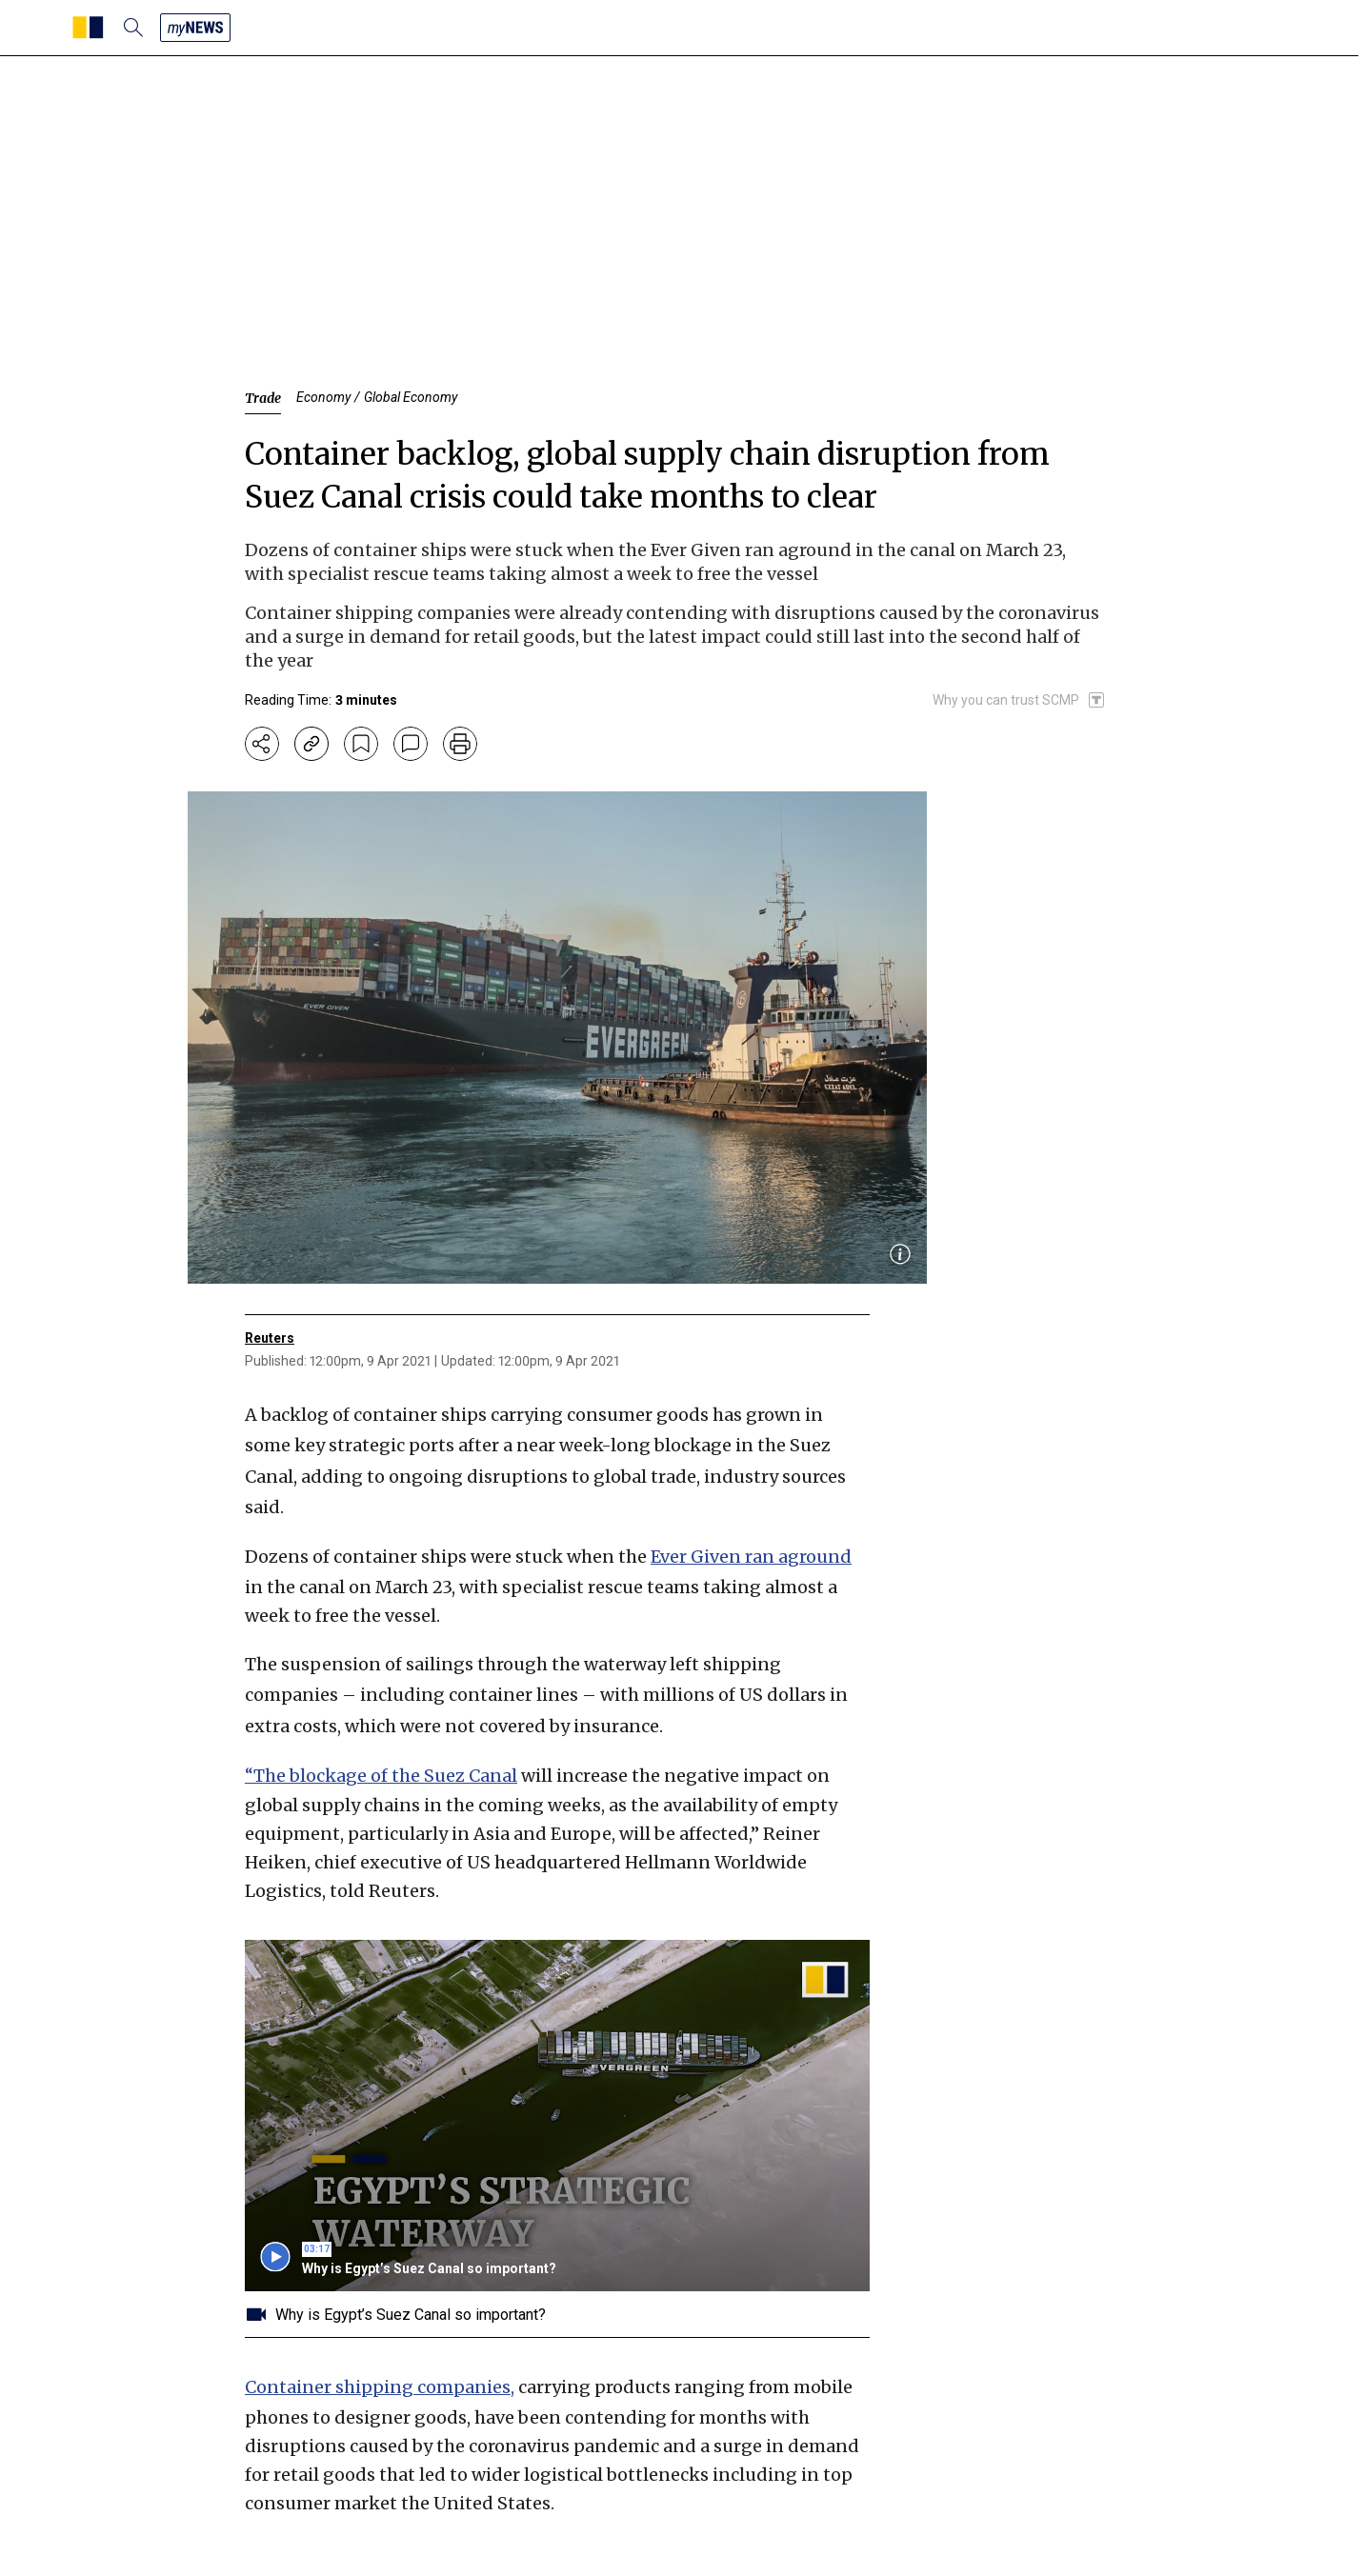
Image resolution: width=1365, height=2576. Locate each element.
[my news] (195, 27)
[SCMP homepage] (88, 27)
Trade (263, 398)
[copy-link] (311, 744)
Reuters (269, 1338)
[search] (133, 27)
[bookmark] (361, 744)
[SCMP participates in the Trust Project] (1019, 700)
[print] (460, 744)
